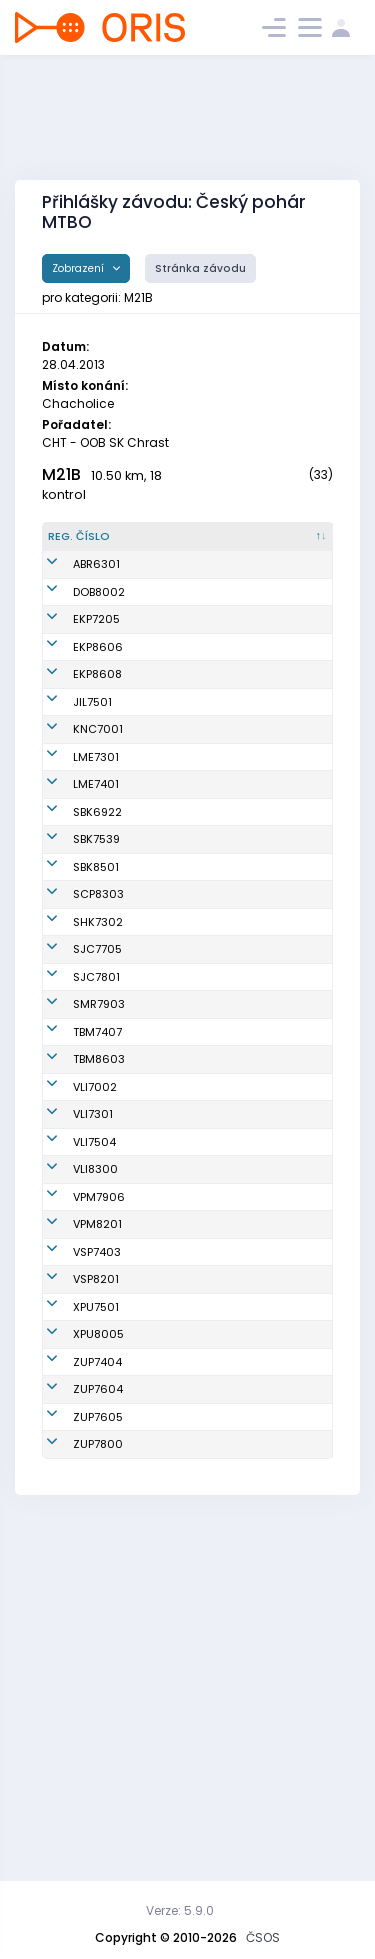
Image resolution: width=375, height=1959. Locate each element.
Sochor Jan (170, 903)
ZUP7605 (98, 1755)
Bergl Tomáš (173, 1791)
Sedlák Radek (178, 1612)
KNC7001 (98, 804)
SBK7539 (96, 947)
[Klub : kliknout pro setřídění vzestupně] (281, 545)
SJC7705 (97, 1106)
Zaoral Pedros (178, 1186)
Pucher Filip (170, 1692)
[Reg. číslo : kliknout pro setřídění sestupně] (88, 545)
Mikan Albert (173, 688)
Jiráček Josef (176, 991)
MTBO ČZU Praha (280, 1692)
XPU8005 (98, 1656)
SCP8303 (98, 1026)
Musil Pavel (170, 1106)
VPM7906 (99, 1477)
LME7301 (96, 839)
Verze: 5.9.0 (180, 1910)
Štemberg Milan (166, 732)
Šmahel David (177, 1222)
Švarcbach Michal (169, 803)
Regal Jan (167, 839)
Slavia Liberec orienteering (273, 1309)
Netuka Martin (178, 1062)
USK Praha (263, 1549)
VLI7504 (94, 1398)
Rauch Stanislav (165, 1513)
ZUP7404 (97, 1692)
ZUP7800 (98, 1791)
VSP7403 (97, 1549)
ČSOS (263, 1937)
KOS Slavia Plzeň (280, 1477)
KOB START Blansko (263, 902)
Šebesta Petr (174, 1719)
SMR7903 (99, 1186)
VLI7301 (93, 1354)
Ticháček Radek (164, 1150)
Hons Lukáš (171, 1656)
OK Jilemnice (270, 768)
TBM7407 (97, 1222)
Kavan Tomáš (177, 1266)
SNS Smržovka (273, 1186)
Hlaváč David (176, 768)
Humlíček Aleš (178, 947)
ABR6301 (96, 581)
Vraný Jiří (165, 1398)
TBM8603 (99, 1266)
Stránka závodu (200, 268)
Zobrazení (79, 268)
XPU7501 (96, 1612)
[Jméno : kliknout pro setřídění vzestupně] (181, 545)
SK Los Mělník (272, 839)
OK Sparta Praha (280, 1026)
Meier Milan (171, 1354)
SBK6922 (97, 903)
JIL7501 (92, 768)
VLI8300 (95, 1442)
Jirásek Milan (176, 1549)
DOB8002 (99, 608)
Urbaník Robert (180, 1310)
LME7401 (96, 867)
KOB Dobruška (272, 608)
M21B (61, 474)
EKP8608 (97, 732)
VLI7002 (95, 1310)
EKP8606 (98, 688)
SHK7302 (98, 1062)
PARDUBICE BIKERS (263, 1612)
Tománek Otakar (165, 1441)
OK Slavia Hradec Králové (277, 1062)
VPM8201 (97, 1513)
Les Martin (168, 1477)
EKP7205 (96, 644)
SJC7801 (96, 1150)
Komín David (174, 867)
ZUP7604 (98, 1719)
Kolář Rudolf (173, 581)
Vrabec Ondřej (179, 1026)
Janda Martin (177, 608)
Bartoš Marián (178, 1576)
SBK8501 (96, 991)
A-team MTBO (272, 581)
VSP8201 (96, 1576)
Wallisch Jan (175, 644)
